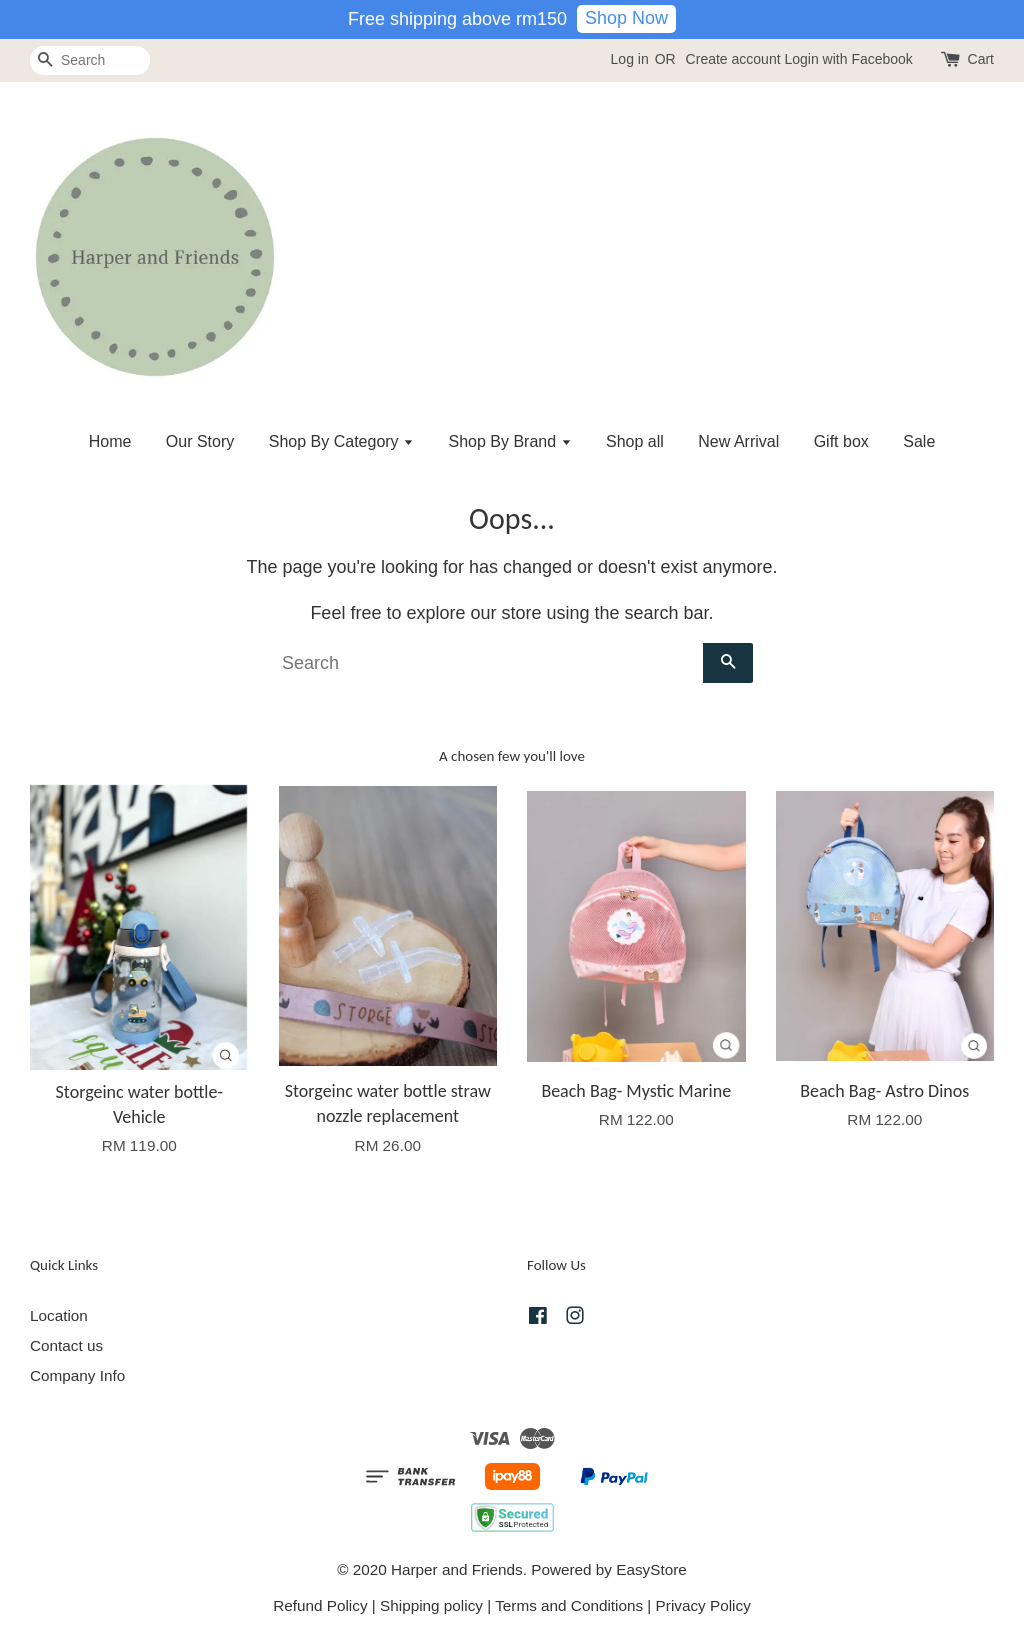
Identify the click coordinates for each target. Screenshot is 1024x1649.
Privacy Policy (703, 1605)
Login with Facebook (848, 59)
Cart (981, 59)
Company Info (77, 1375)
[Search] (90, 60)
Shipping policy (431, 1605)
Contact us (66, 1345)
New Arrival (738, 441)
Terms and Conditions (569, 1605)
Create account (733, 59)
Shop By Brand (510, 441)
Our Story (200, 441)
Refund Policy (320, 1605)
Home (110, 441)
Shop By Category (341, 441)
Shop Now (626, 18)
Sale (919, 441)
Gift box (841, 441)
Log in (630, 59)
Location (59, 1315)
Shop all (635, 441)
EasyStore (651, 1569)
